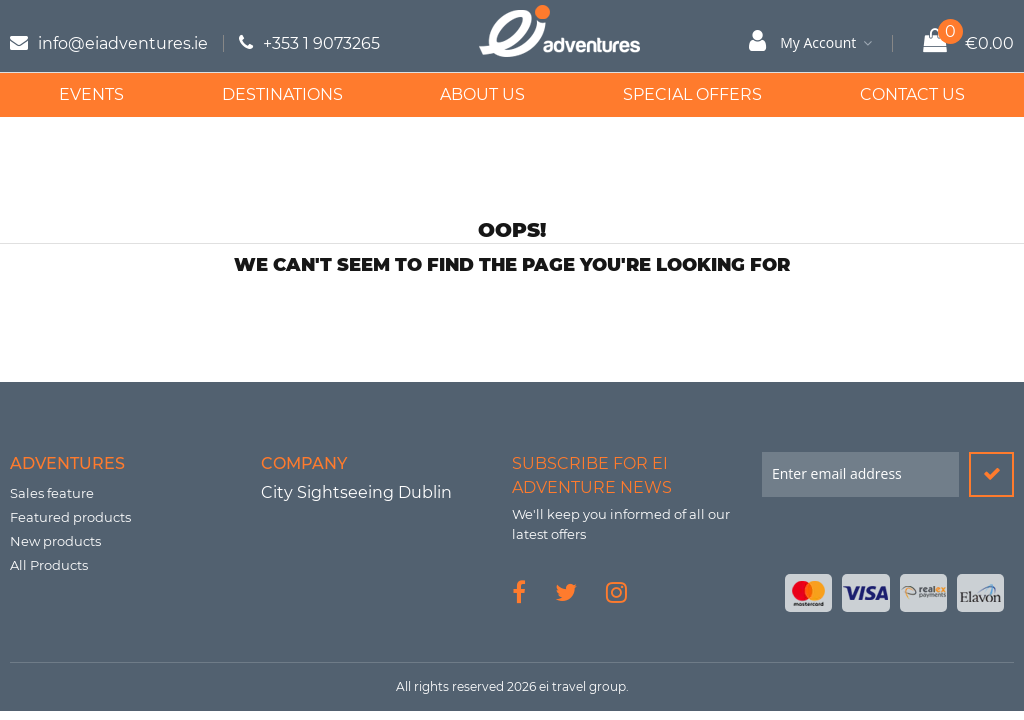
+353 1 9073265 (321, 43)
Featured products (70, 517)
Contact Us (912, 94)
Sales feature (52, 493)
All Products (49, 565)
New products (55, 541)
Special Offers (692, 94)
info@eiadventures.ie (123, 43)
